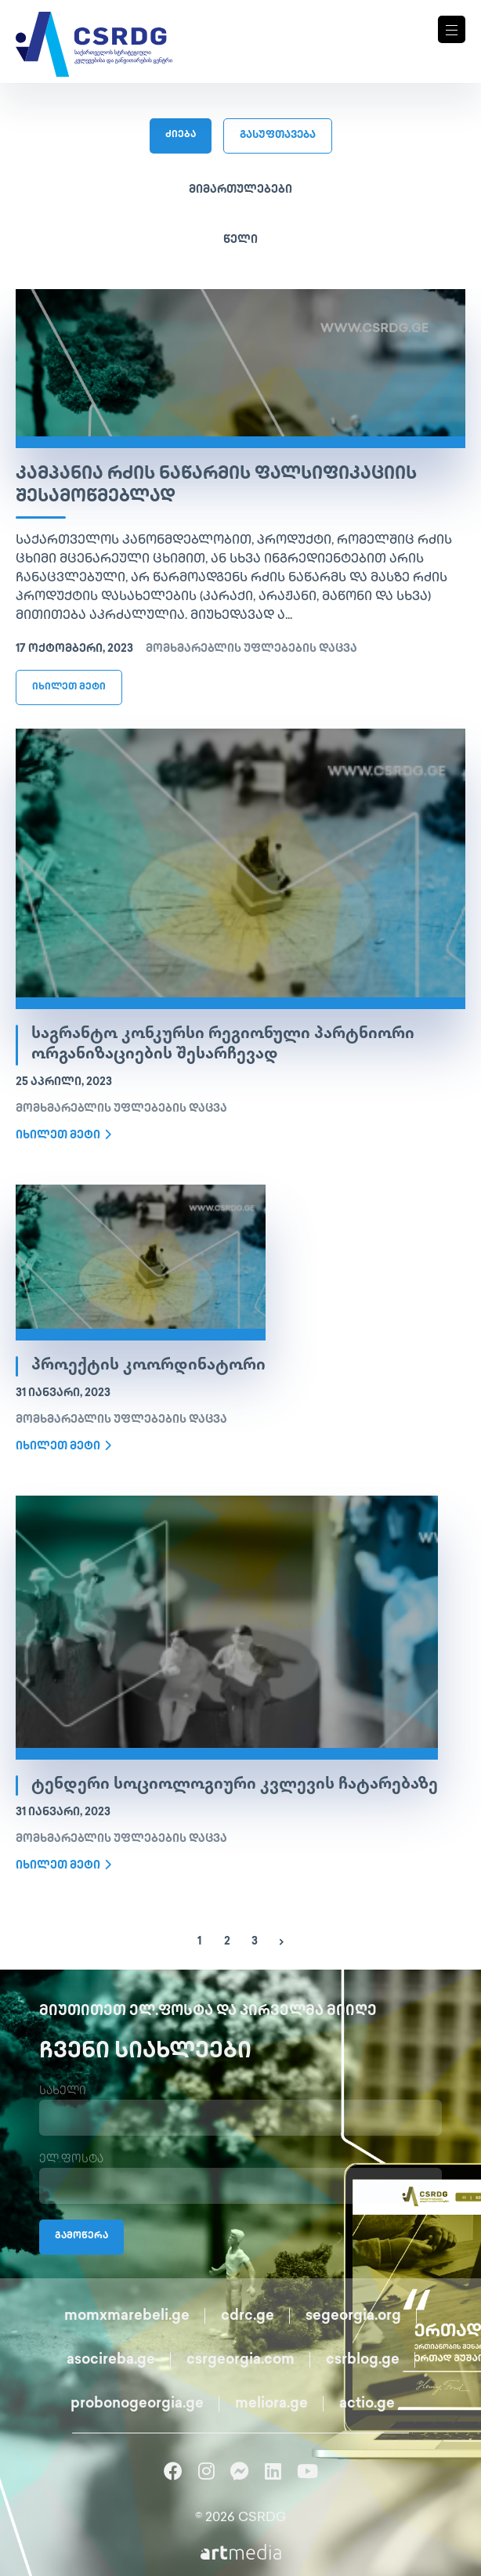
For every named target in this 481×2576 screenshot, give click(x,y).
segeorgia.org (353, 2316)
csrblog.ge (363, 2360)
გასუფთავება (278, 135)
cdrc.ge (247, 2316)
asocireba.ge (111, 2360)
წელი (240, 240)
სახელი (62, 2091)
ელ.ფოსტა (71, 2159)
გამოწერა (81, 2236)
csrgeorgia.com (240, 2360)
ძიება (180, 135)
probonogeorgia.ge (137, 2404)
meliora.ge (271, 2404)
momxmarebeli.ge (127, 2316)
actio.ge (367, 2404)
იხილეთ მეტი (69, 687)
